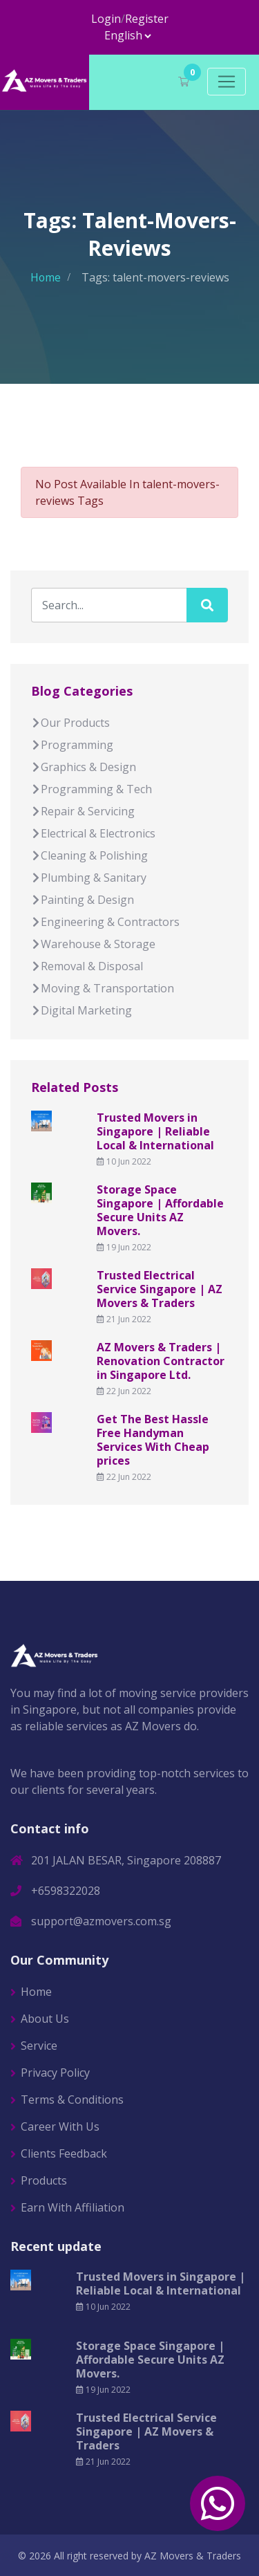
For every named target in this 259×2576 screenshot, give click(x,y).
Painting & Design (82, 899)
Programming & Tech (91, 789)
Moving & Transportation (102, 988)
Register (147, 18)
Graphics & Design (83, 767)
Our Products (70, 722)
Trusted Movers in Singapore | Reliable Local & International (155, 1131)
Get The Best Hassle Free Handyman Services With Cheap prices (153, 1439)
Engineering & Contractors (105, 921)
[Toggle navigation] (226, 81)
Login (106, 18)
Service (39, 2045)
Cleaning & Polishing (89, 855)
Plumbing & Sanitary (88, 877)
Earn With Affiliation (72, 2206)
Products (44, 2179)
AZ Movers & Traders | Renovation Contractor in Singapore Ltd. (160, 1361)
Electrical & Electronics (93, 833)
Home (45, 277)
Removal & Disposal (87, 966)
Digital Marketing (81, 1010)
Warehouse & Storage (93, 944)
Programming (72, 744)
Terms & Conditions (72, 2098)
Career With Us (60, 2125)
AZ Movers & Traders (192, 2554)
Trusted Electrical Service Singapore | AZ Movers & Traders (159, 1289)
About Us (45, 2018)
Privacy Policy (55, 2071)
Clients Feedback (64, 2152)
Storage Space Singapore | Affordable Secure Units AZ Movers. (160, 1210)
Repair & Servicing (83, 811)
